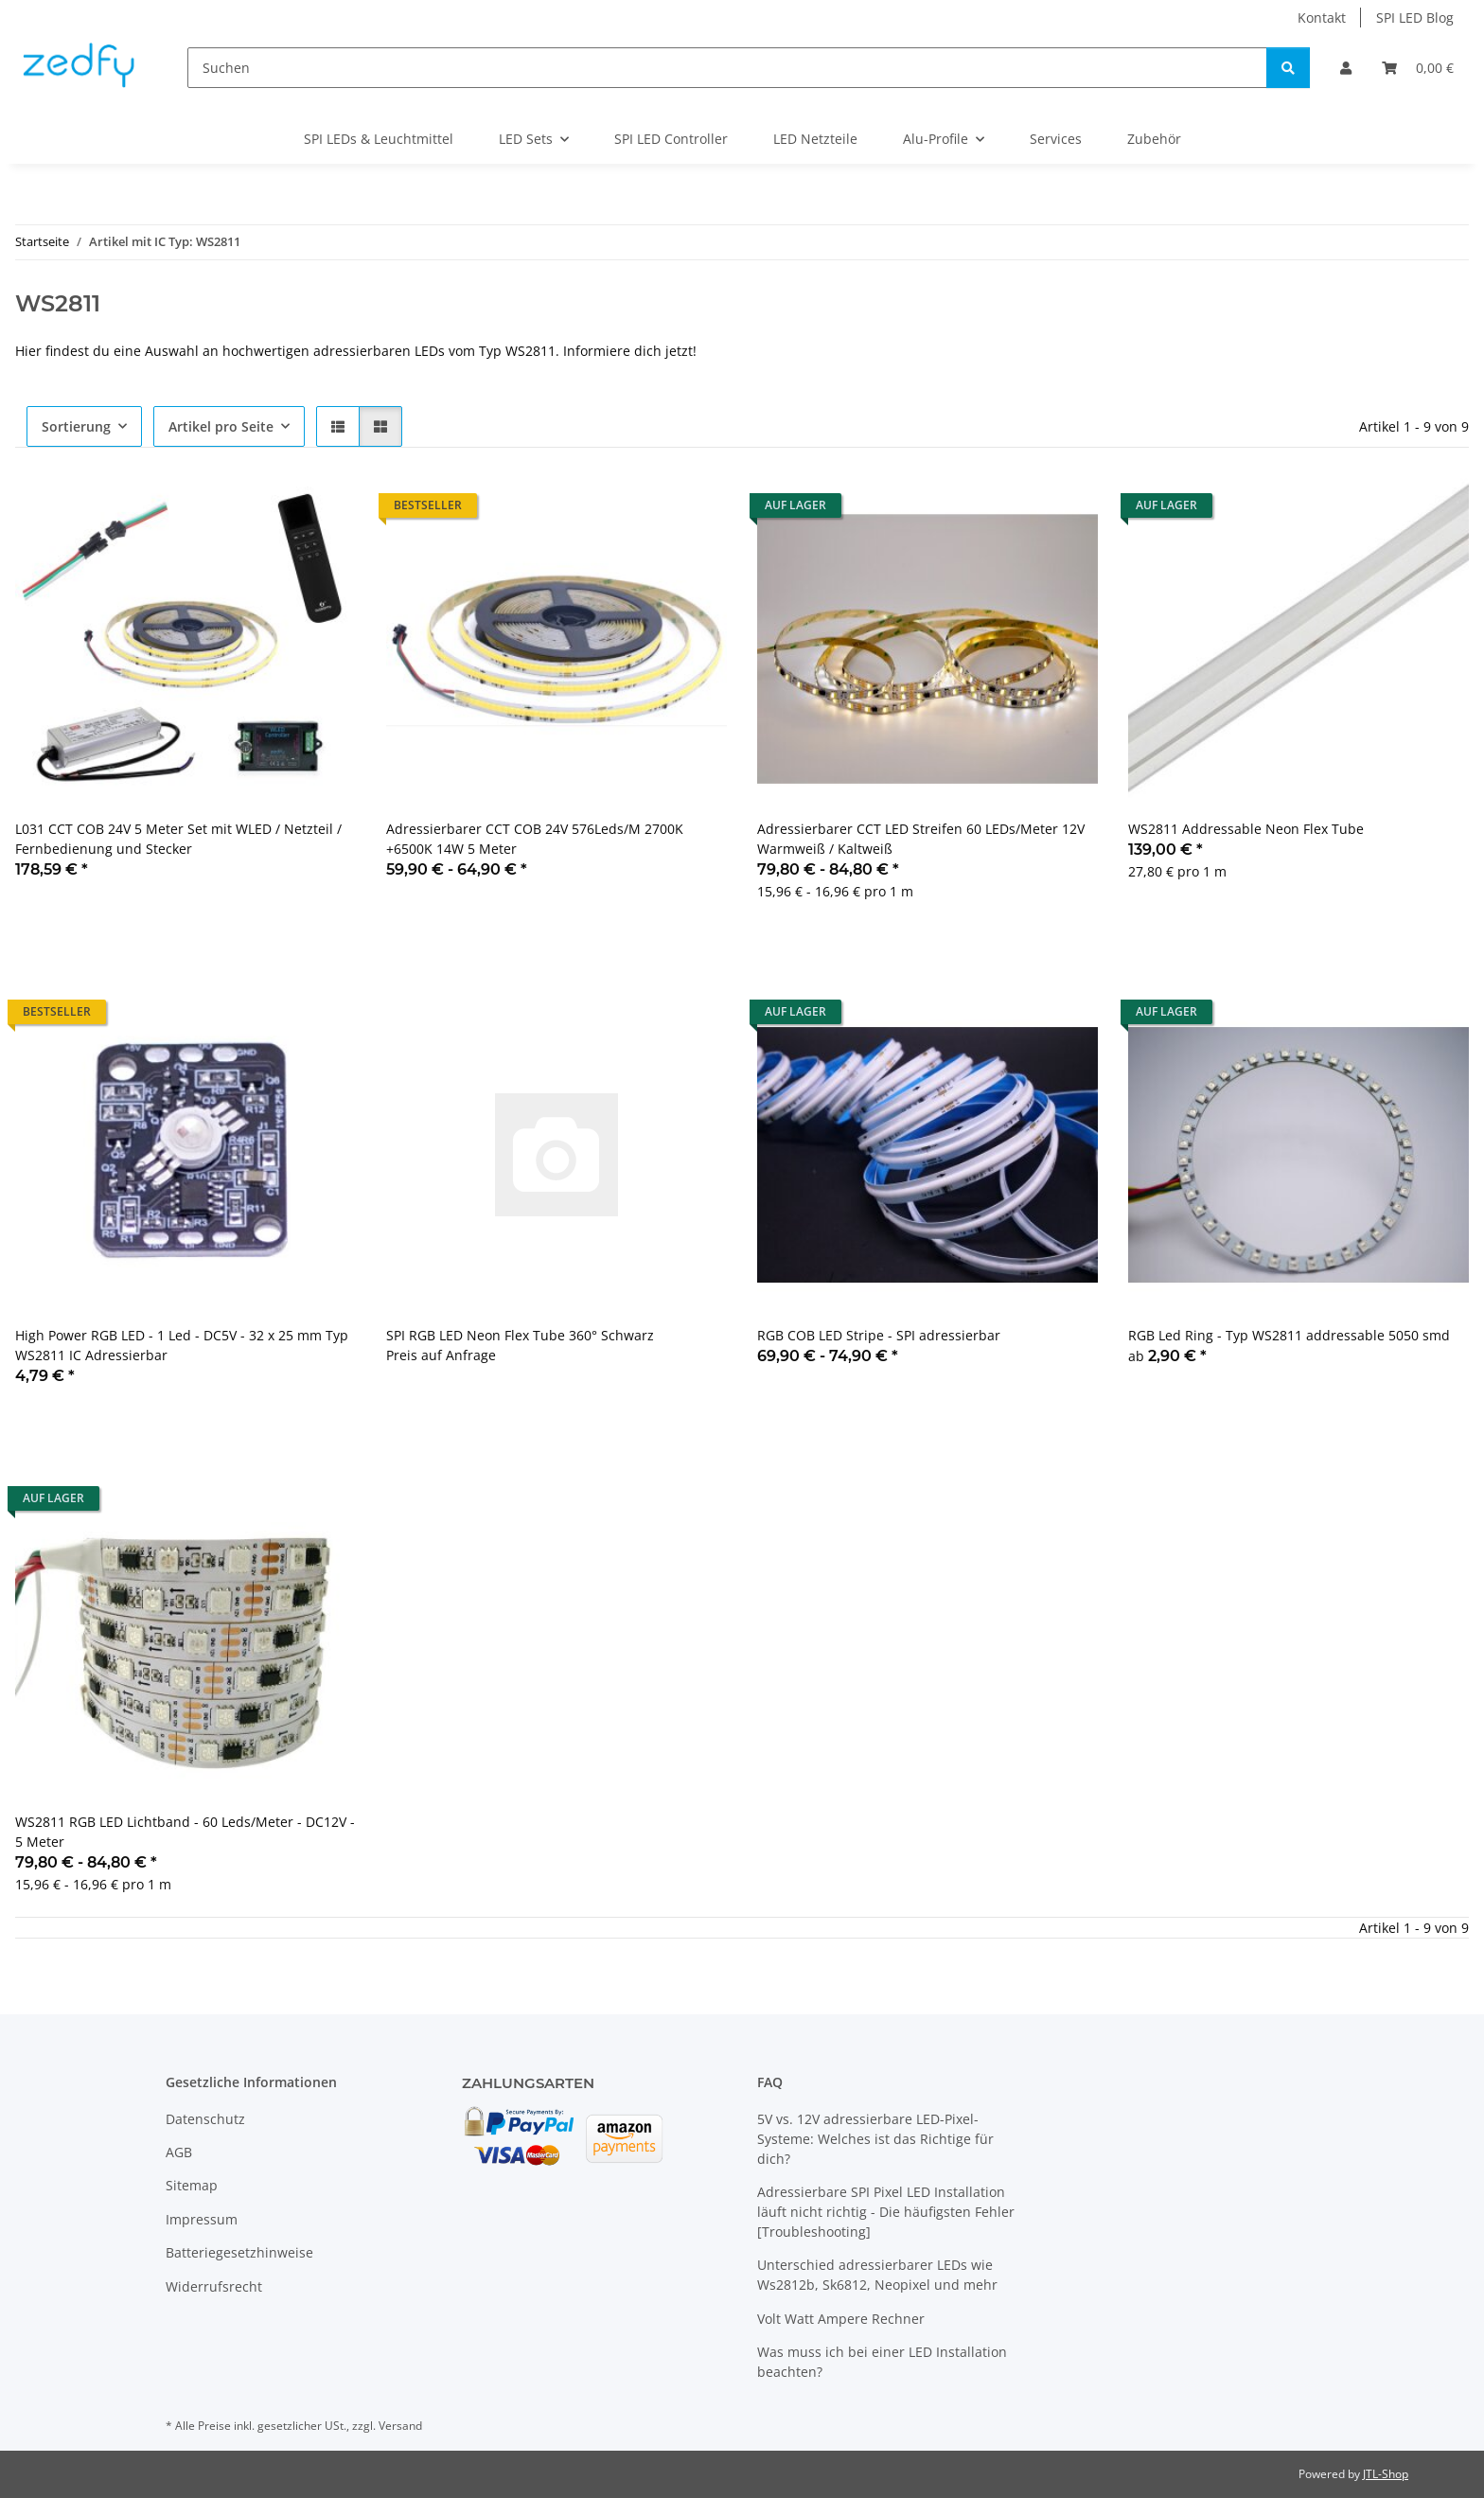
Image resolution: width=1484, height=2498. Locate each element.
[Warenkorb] (1418, 67)
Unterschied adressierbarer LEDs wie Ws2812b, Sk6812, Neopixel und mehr (877, 2275)
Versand (400, 2426)
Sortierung (76, 426)
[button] (1346, 67)
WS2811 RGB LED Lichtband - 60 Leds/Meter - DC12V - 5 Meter (185, 1832)
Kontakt (1322, 18)
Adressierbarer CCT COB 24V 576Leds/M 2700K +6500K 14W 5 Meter (534, 839)
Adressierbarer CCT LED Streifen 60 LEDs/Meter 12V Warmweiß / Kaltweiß (921, 839)
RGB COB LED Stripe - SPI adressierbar (878, 1335)
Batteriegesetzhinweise (239, 2252)
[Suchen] (727, 67)
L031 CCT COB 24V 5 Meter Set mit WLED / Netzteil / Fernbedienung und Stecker (178, 839)
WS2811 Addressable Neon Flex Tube (1246, 829)
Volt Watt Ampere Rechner (841, 2319)
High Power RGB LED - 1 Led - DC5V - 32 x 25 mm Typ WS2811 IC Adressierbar (181, 1345)
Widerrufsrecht (214, 2286)
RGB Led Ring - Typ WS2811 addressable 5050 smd (1289, 1335)
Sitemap (192, 2185)
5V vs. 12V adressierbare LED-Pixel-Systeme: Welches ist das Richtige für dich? (875, 2139)
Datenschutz (205, 2119)
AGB (179, 2152)
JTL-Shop (1385, 2474)
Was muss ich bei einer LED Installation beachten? (882, 2362)
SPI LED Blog (1415, 18)
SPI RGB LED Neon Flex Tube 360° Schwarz (520, 1335)
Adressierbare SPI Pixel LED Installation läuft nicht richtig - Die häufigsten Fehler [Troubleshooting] (886, 2212)
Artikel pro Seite (221, 426)
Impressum (202, 2219)
